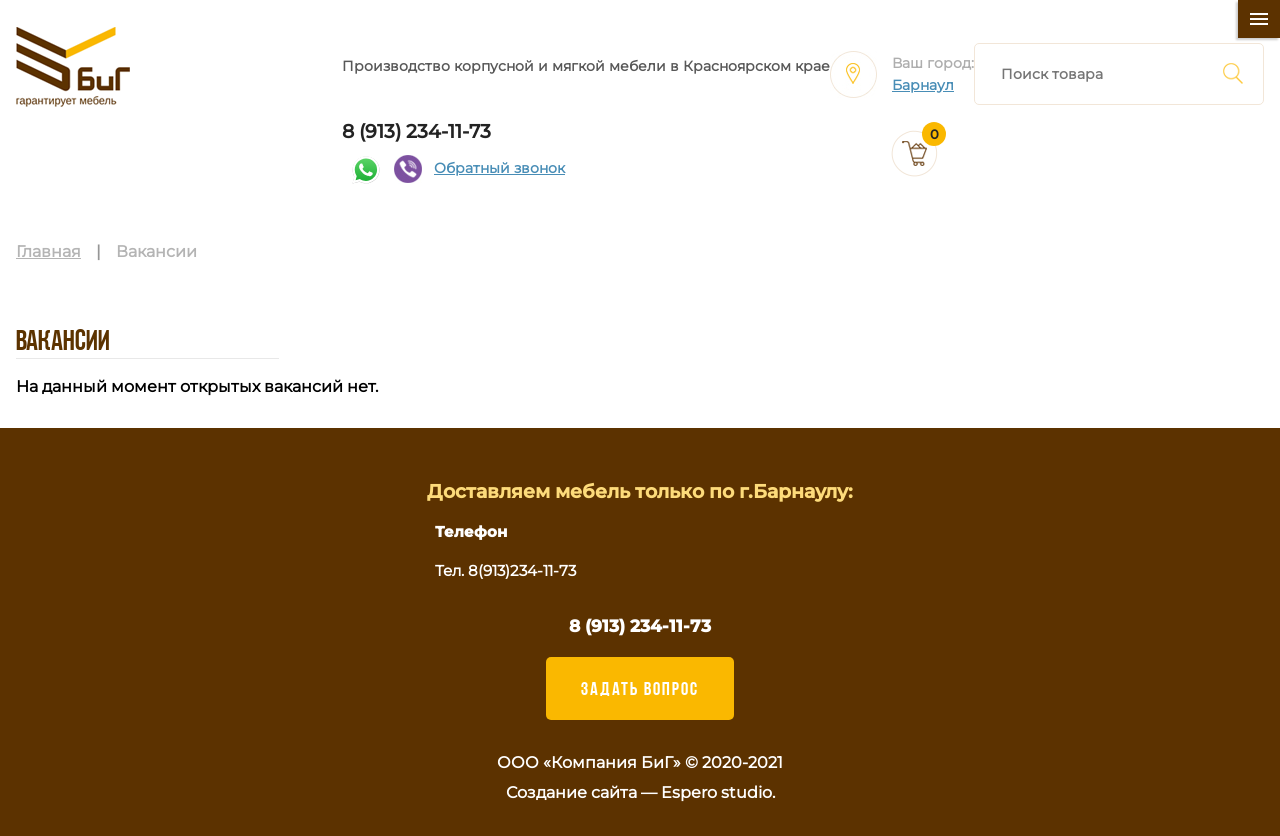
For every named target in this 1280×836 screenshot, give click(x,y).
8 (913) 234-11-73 (416, 131)
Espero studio (716, 792)
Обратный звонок (499, 168)
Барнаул (923, 85)
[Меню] (1259, 19)
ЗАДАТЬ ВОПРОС (640, 688)
